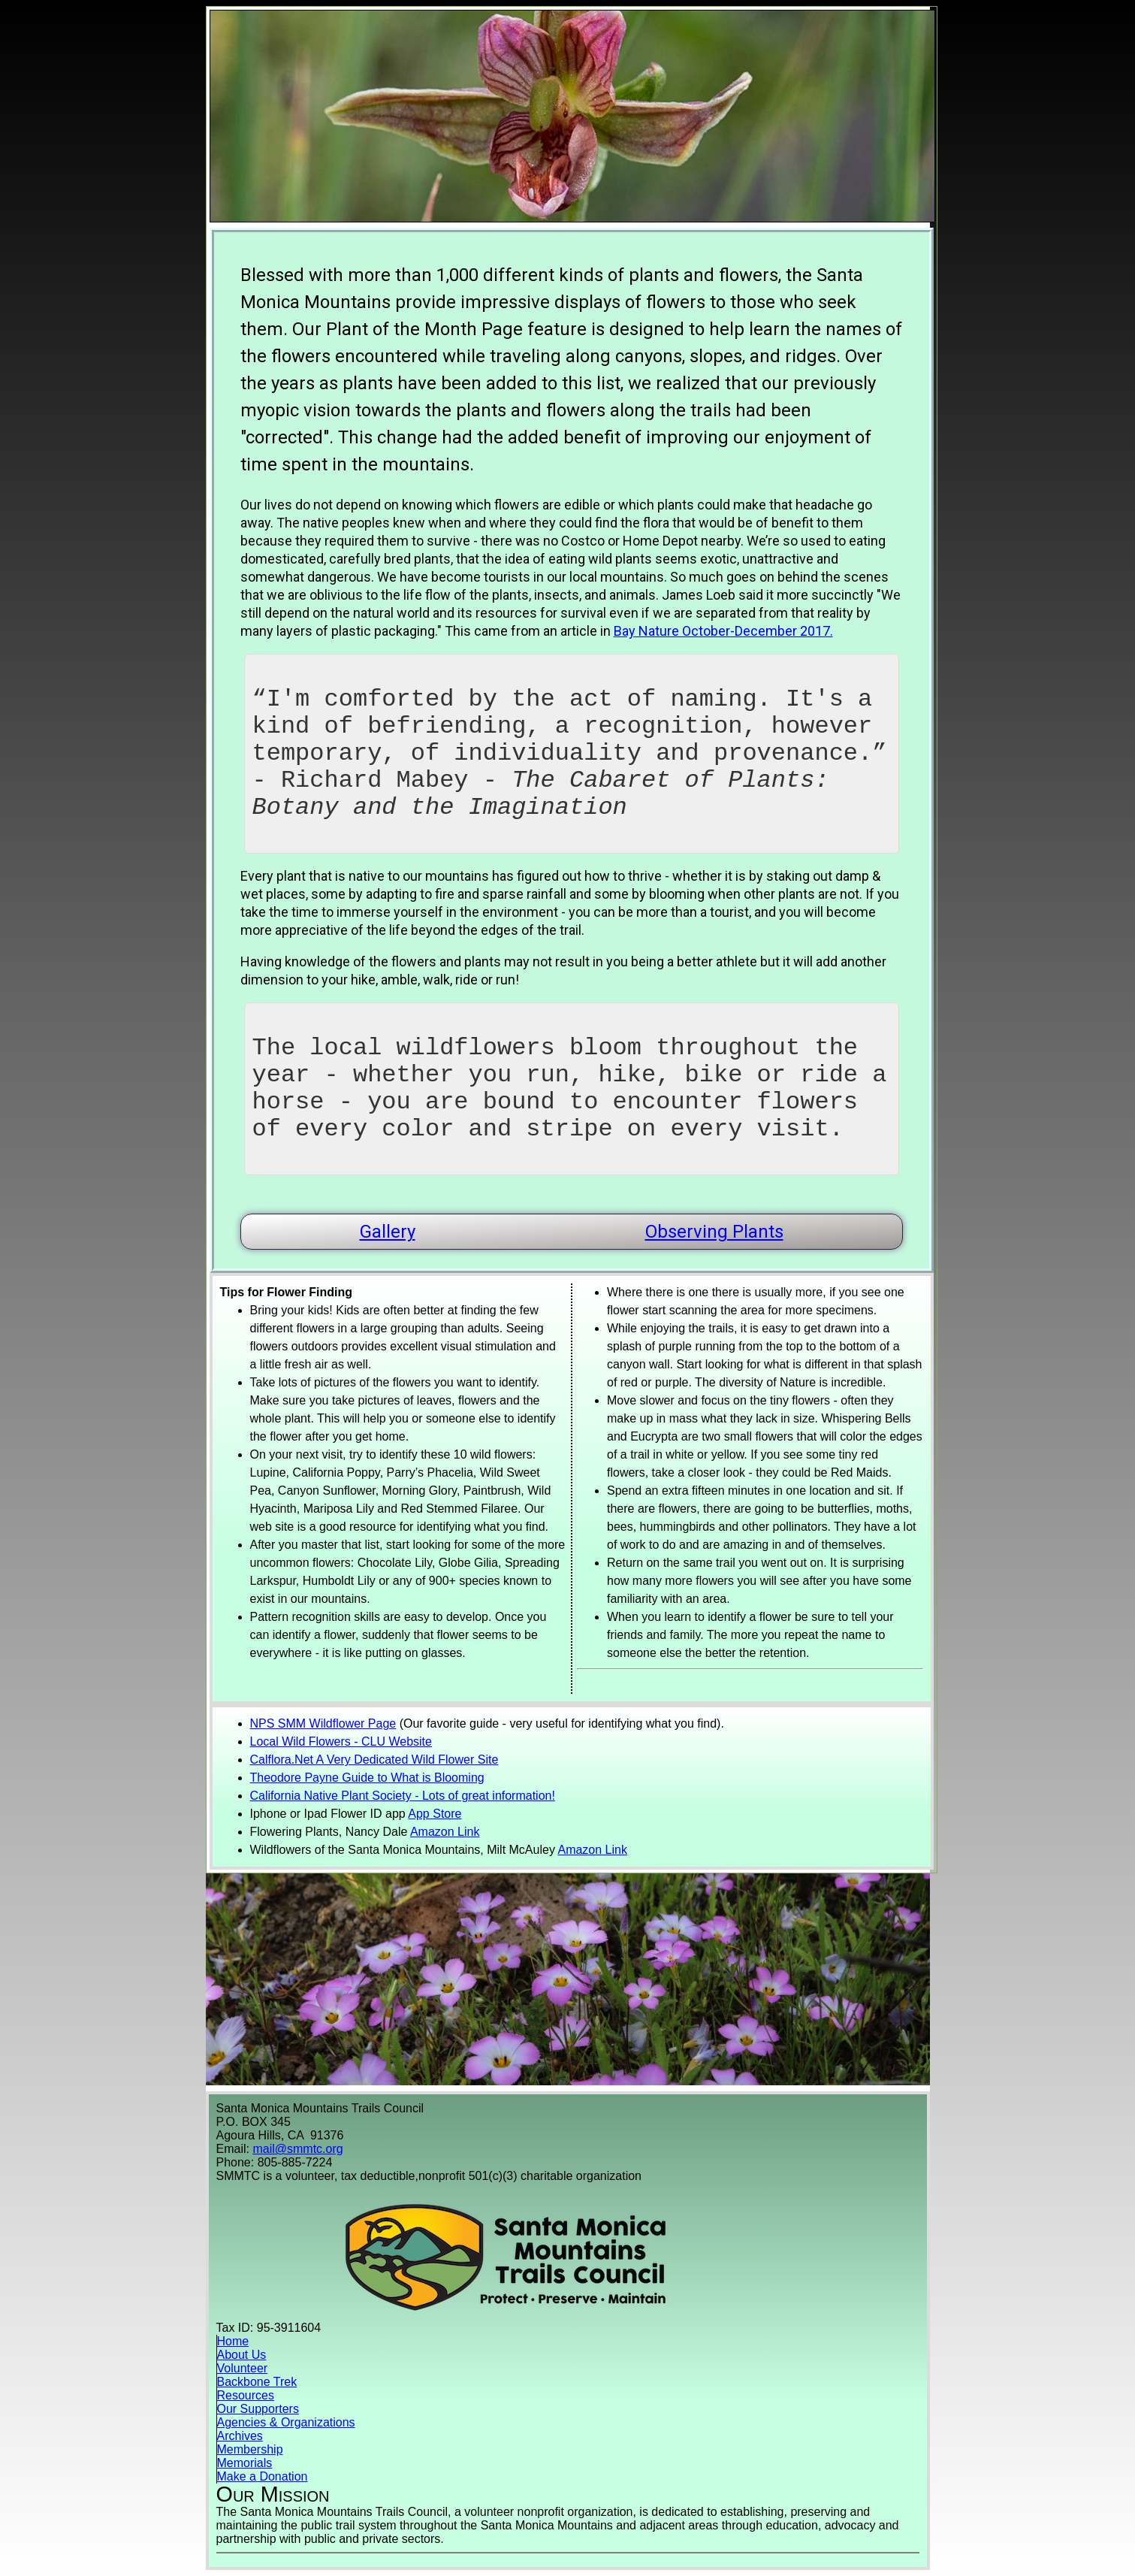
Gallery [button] (387, 1231)
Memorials (245, 2463)
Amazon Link (445, 1831)
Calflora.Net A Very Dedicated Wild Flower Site (374, 1759)
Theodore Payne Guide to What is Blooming (367, 1777)
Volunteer (242, 2368)
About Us (242, 2354)
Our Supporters (258, 2408)
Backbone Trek (257, 2381)
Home (233, 2341)
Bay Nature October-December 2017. (723, 631)
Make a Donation (262, 2476)
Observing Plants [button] (714, 1231)
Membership (250, 2449)
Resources (245, 2395)
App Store (434, 1813)
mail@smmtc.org (297, 2148)
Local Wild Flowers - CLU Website (341, 1741)
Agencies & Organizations (286, 2422)
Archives (240, 2435)
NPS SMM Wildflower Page (323, 1723)
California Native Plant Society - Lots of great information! (402, 1795)
